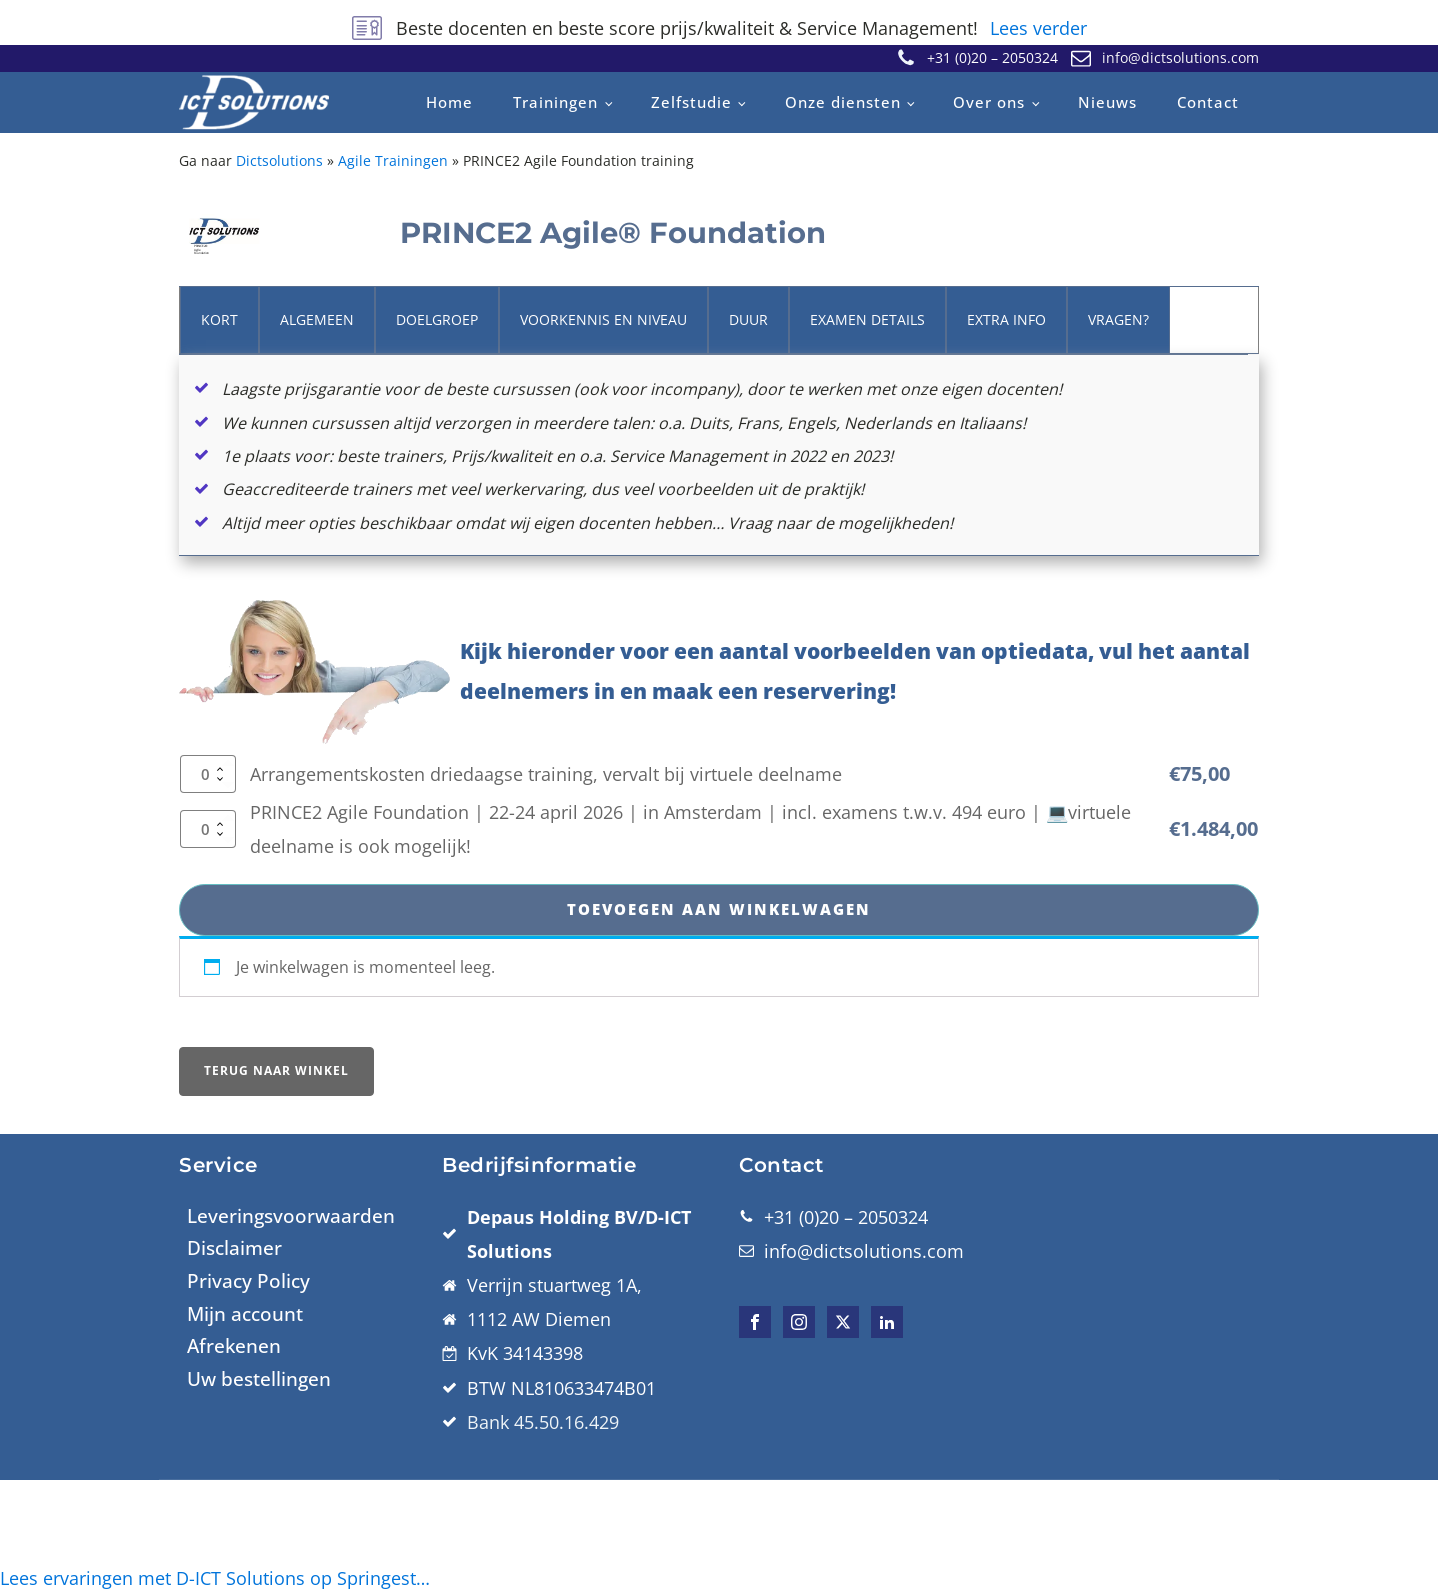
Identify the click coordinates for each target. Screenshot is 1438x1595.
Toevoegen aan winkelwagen (719, 1022)
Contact (1208, 102)
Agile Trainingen (393, 160)
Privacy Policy (248, 1396)
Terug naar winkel (276, 1185)
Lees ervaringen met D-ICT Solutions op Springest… (215, 1578)
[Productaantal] (208, 884)
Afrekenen (234, 1462)
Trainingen (555, 102)
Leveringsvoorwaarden (291, 1331)
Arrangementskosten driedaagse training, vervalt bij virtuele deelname (546, 885)
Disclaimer (234, 1363)
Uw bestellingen (259, 1494)
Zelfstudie (691, 102)
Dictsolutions (279, 160)
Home (449, 102)
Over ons (989, 102)
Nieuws (1107, 102)
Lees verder (1038, 28)
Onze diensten (843, 102)
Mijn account (245, 1429)
